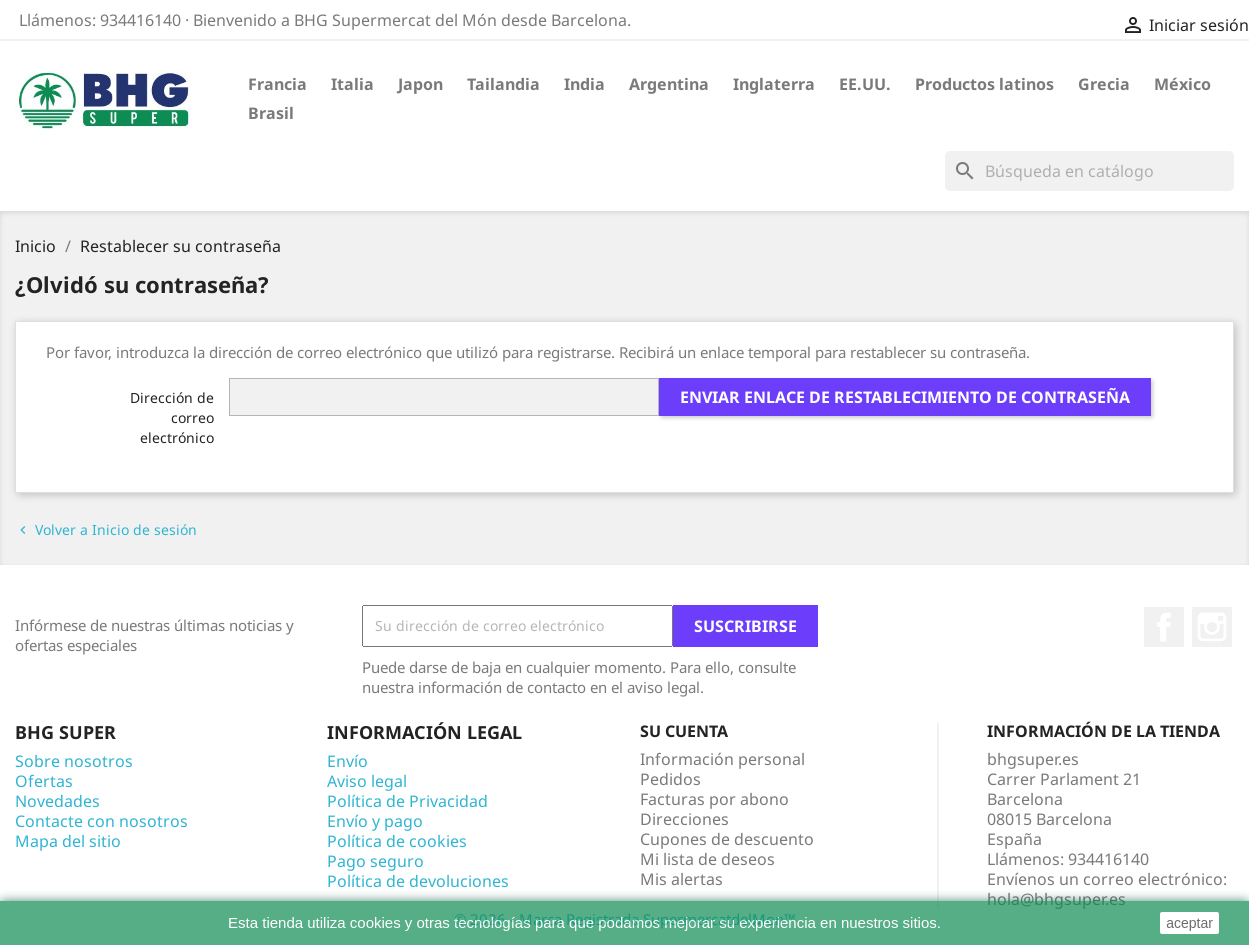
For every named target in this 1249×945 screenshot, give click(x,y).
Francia (277, 84)
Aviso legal (367, 781)
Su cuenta (684, 731)
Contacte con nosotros (101, 821)
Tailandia (503, 84)
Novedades (57, 801)
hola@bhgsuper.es (1056, 899)
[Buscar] (1089, 171)
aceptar (1189, 923)
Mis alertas (681, 879)
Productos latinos (984, 84)
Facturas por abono (714, 799)
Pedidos (670, 779)
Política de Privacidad (407, 801)
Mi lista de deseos (707, 859)
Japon (420, 84)
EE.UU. (865, 84)
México (1182, 84)
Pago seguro (375, 861)
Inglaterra (774, 84)
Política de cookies (397, 841)
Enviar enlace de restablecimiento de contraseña (905, 397)
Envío (347, 761)
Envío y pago (375, 821)
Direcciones (684, 819)
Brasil (271, 113)
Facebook (1164, 627)
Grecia (1104, 84)
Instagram (1212, 627)
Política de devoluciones (418, 881)
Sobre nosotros (74, 761)
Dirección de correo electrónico (172, 417)
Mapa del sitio (68, 841)
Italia (352, 84)
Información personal (722, 759)
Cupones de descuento (727, 839)
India (584, 84)
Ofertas (44, 781)
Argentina (669, 84)
